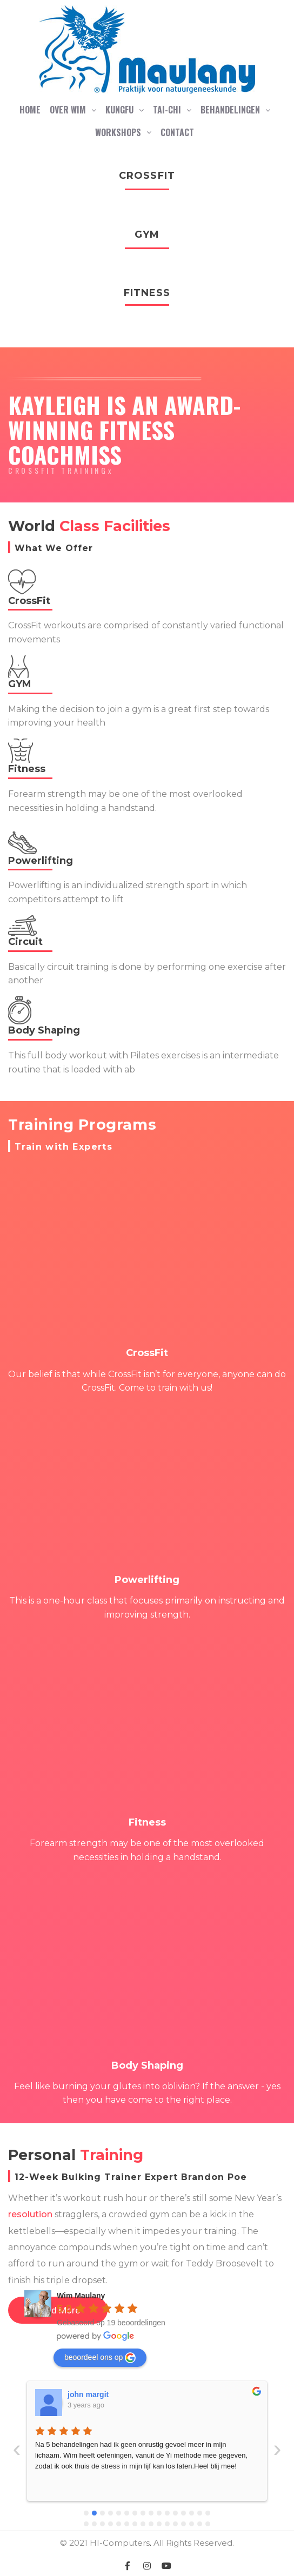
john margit (88, 2394)
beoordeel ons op (100, 2357)
